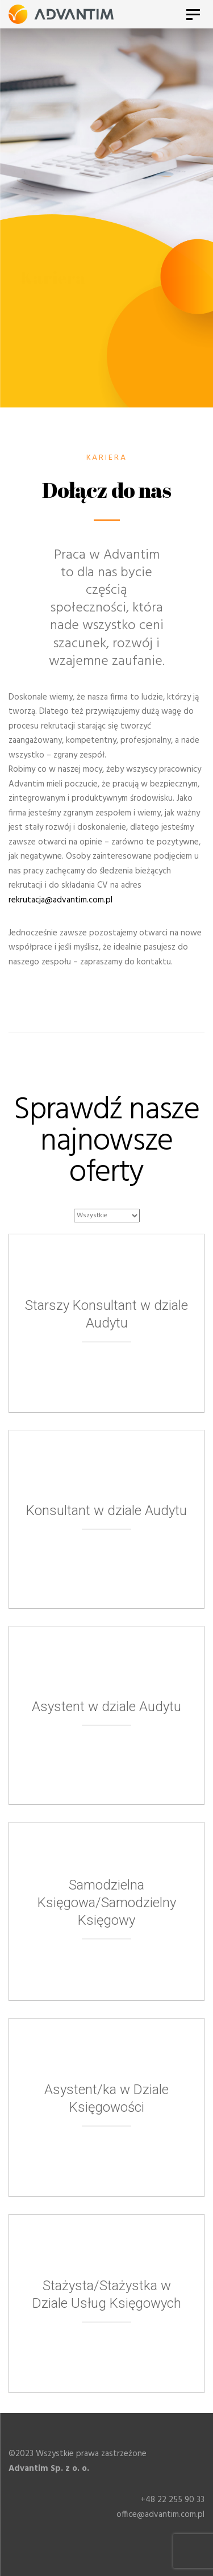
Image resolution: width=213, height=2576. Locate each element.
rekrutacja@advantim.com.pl (60, 900)
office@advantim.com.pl (160, 2514)
